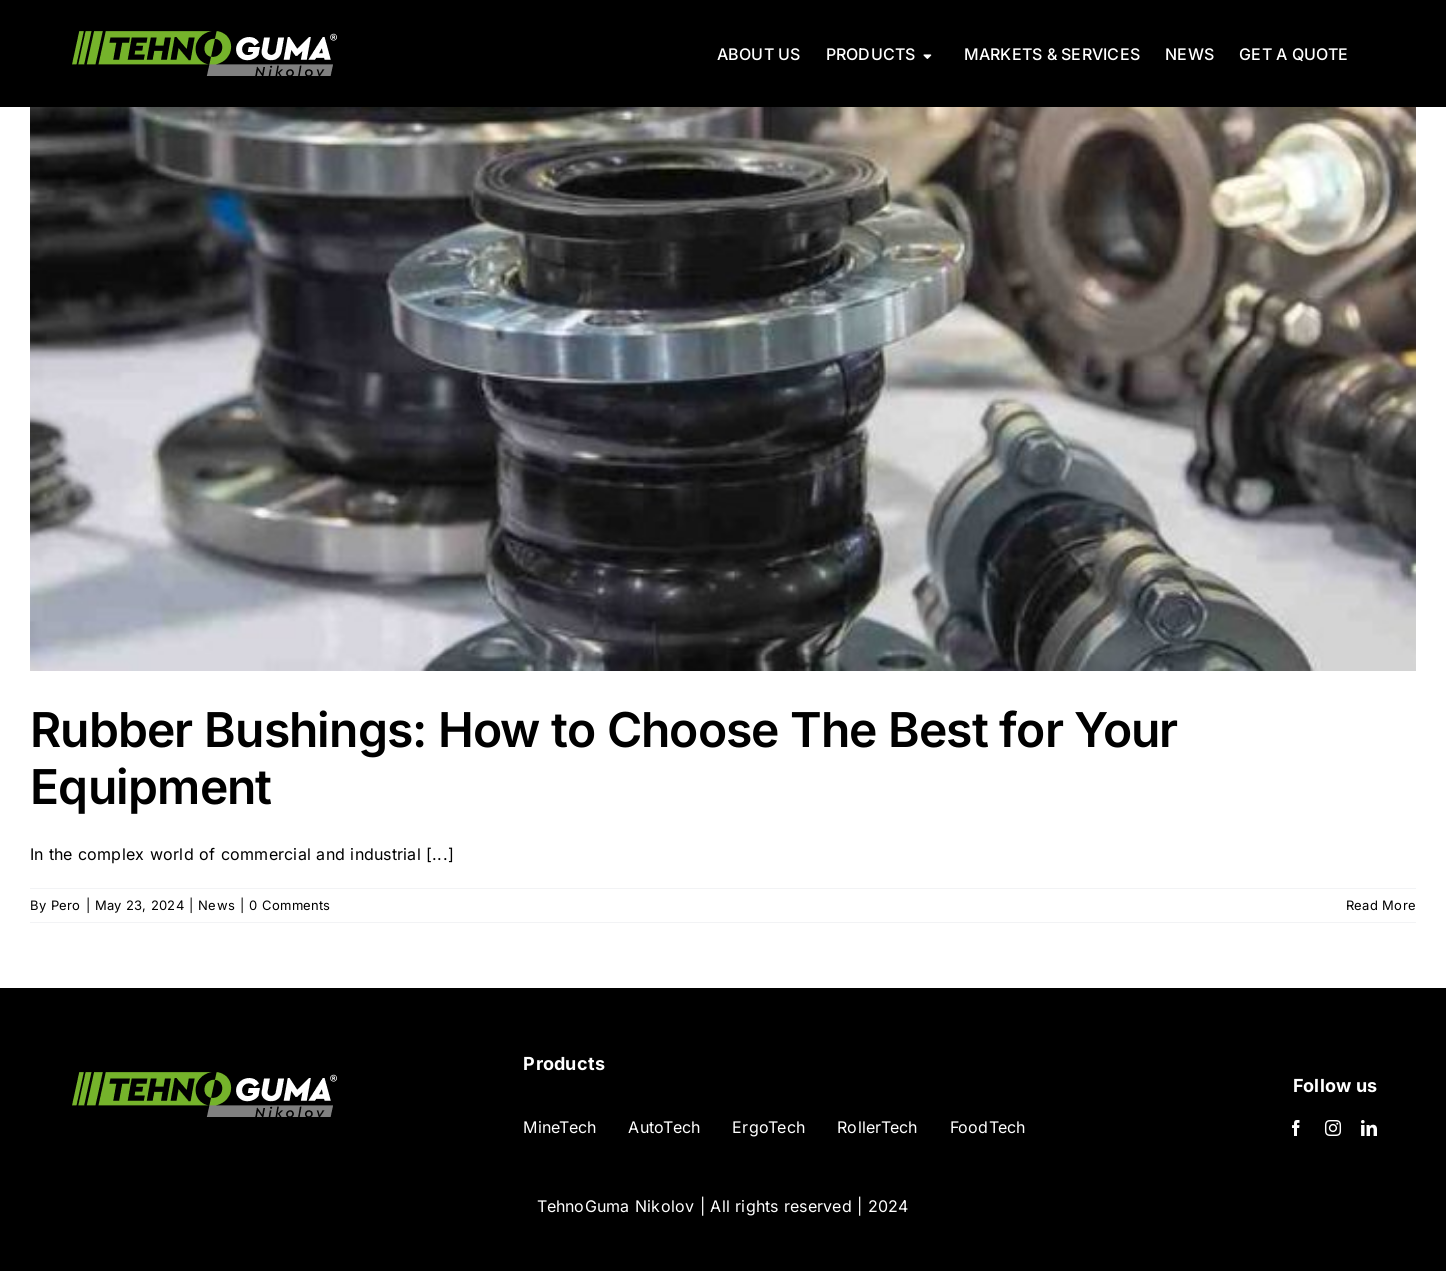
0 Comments (289, 905)
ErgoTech (768, 1127)
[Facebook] (1296, 1128)
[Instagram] (1333, 1128)
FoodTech (988, 1127)
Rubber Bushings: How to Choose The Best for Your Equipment (603, 758)
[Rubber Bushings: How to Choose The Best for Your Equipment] (723, 389)
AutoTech (664, 1127)
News (216, 905)
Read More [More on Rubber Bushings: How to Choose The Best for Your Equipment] (1381, 905)
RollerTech (877, 1127)
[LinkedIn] (1369, 1128)
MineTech (559, 1127)
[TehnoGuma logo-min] (204, 1080)
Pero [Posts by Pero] (66, 905)
